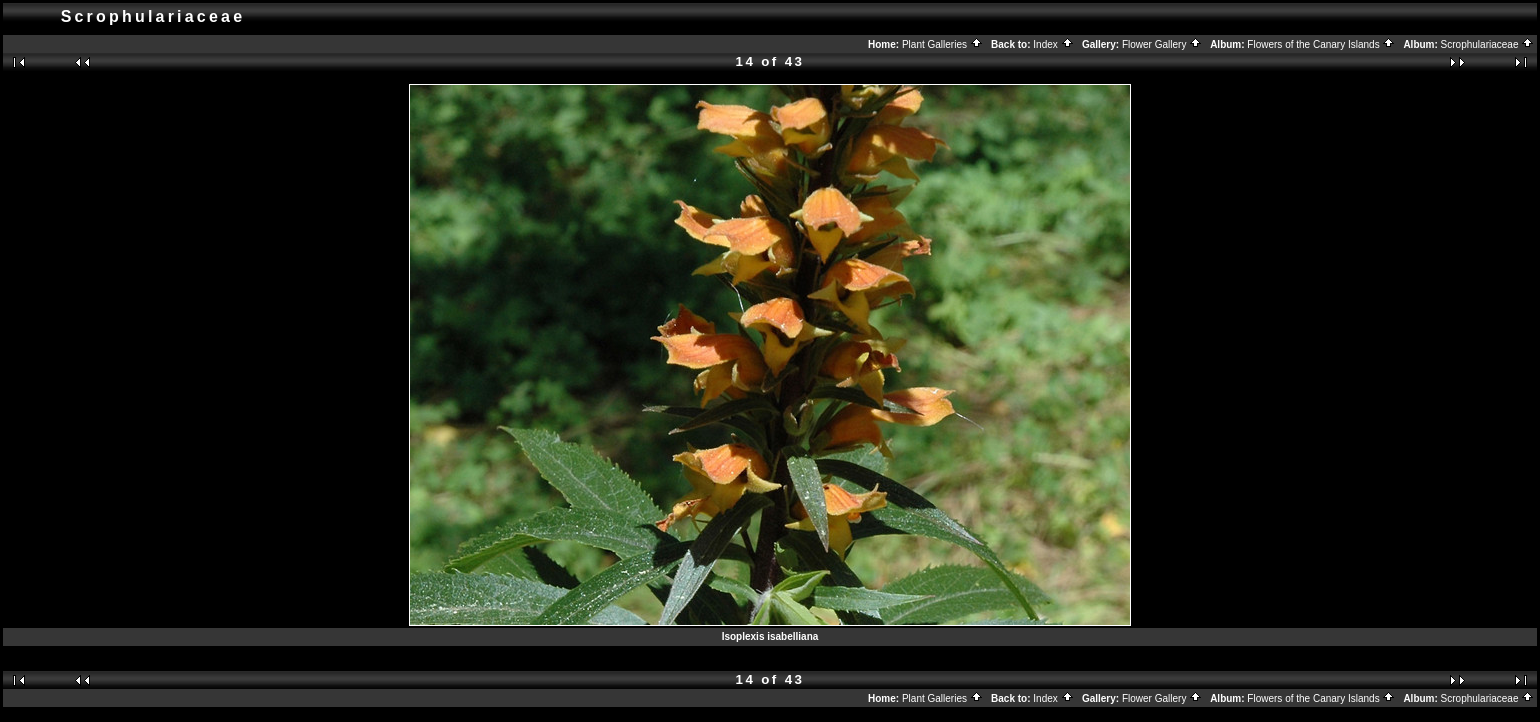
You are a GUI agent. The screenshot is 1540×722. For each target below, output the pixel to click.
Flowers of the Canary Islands (1321, 44)
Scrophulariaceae (1488, 44)
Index (1053, 44)
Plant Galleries (942, 44)
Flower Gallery (1162, 44)
